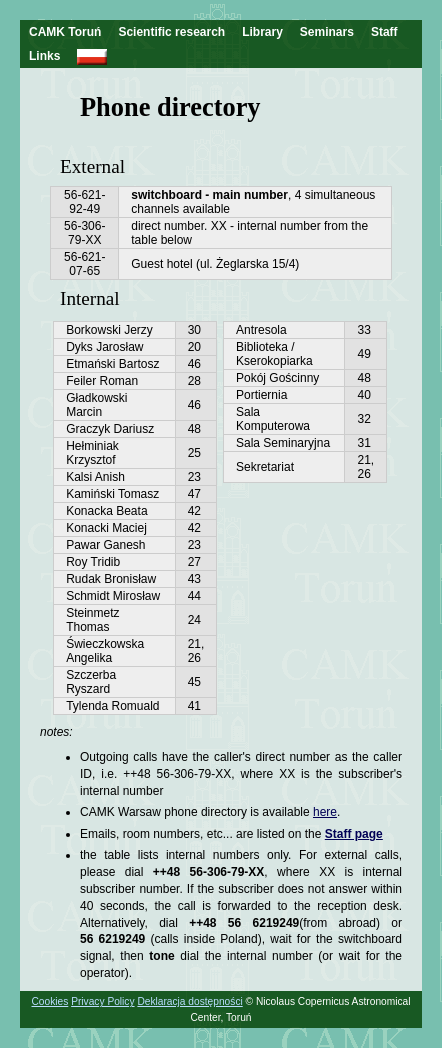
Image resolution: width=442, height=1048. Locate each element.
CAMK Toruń (65, 32)
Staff (384, 32)
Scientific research (171, 32)
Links (44, 56)
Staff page (354, 834)
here (325, 812)
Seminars (327, 32)
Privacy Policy (102, 1001)
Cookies (50, 1001)
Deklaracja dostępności (189, 1001)
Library (262, 32)
